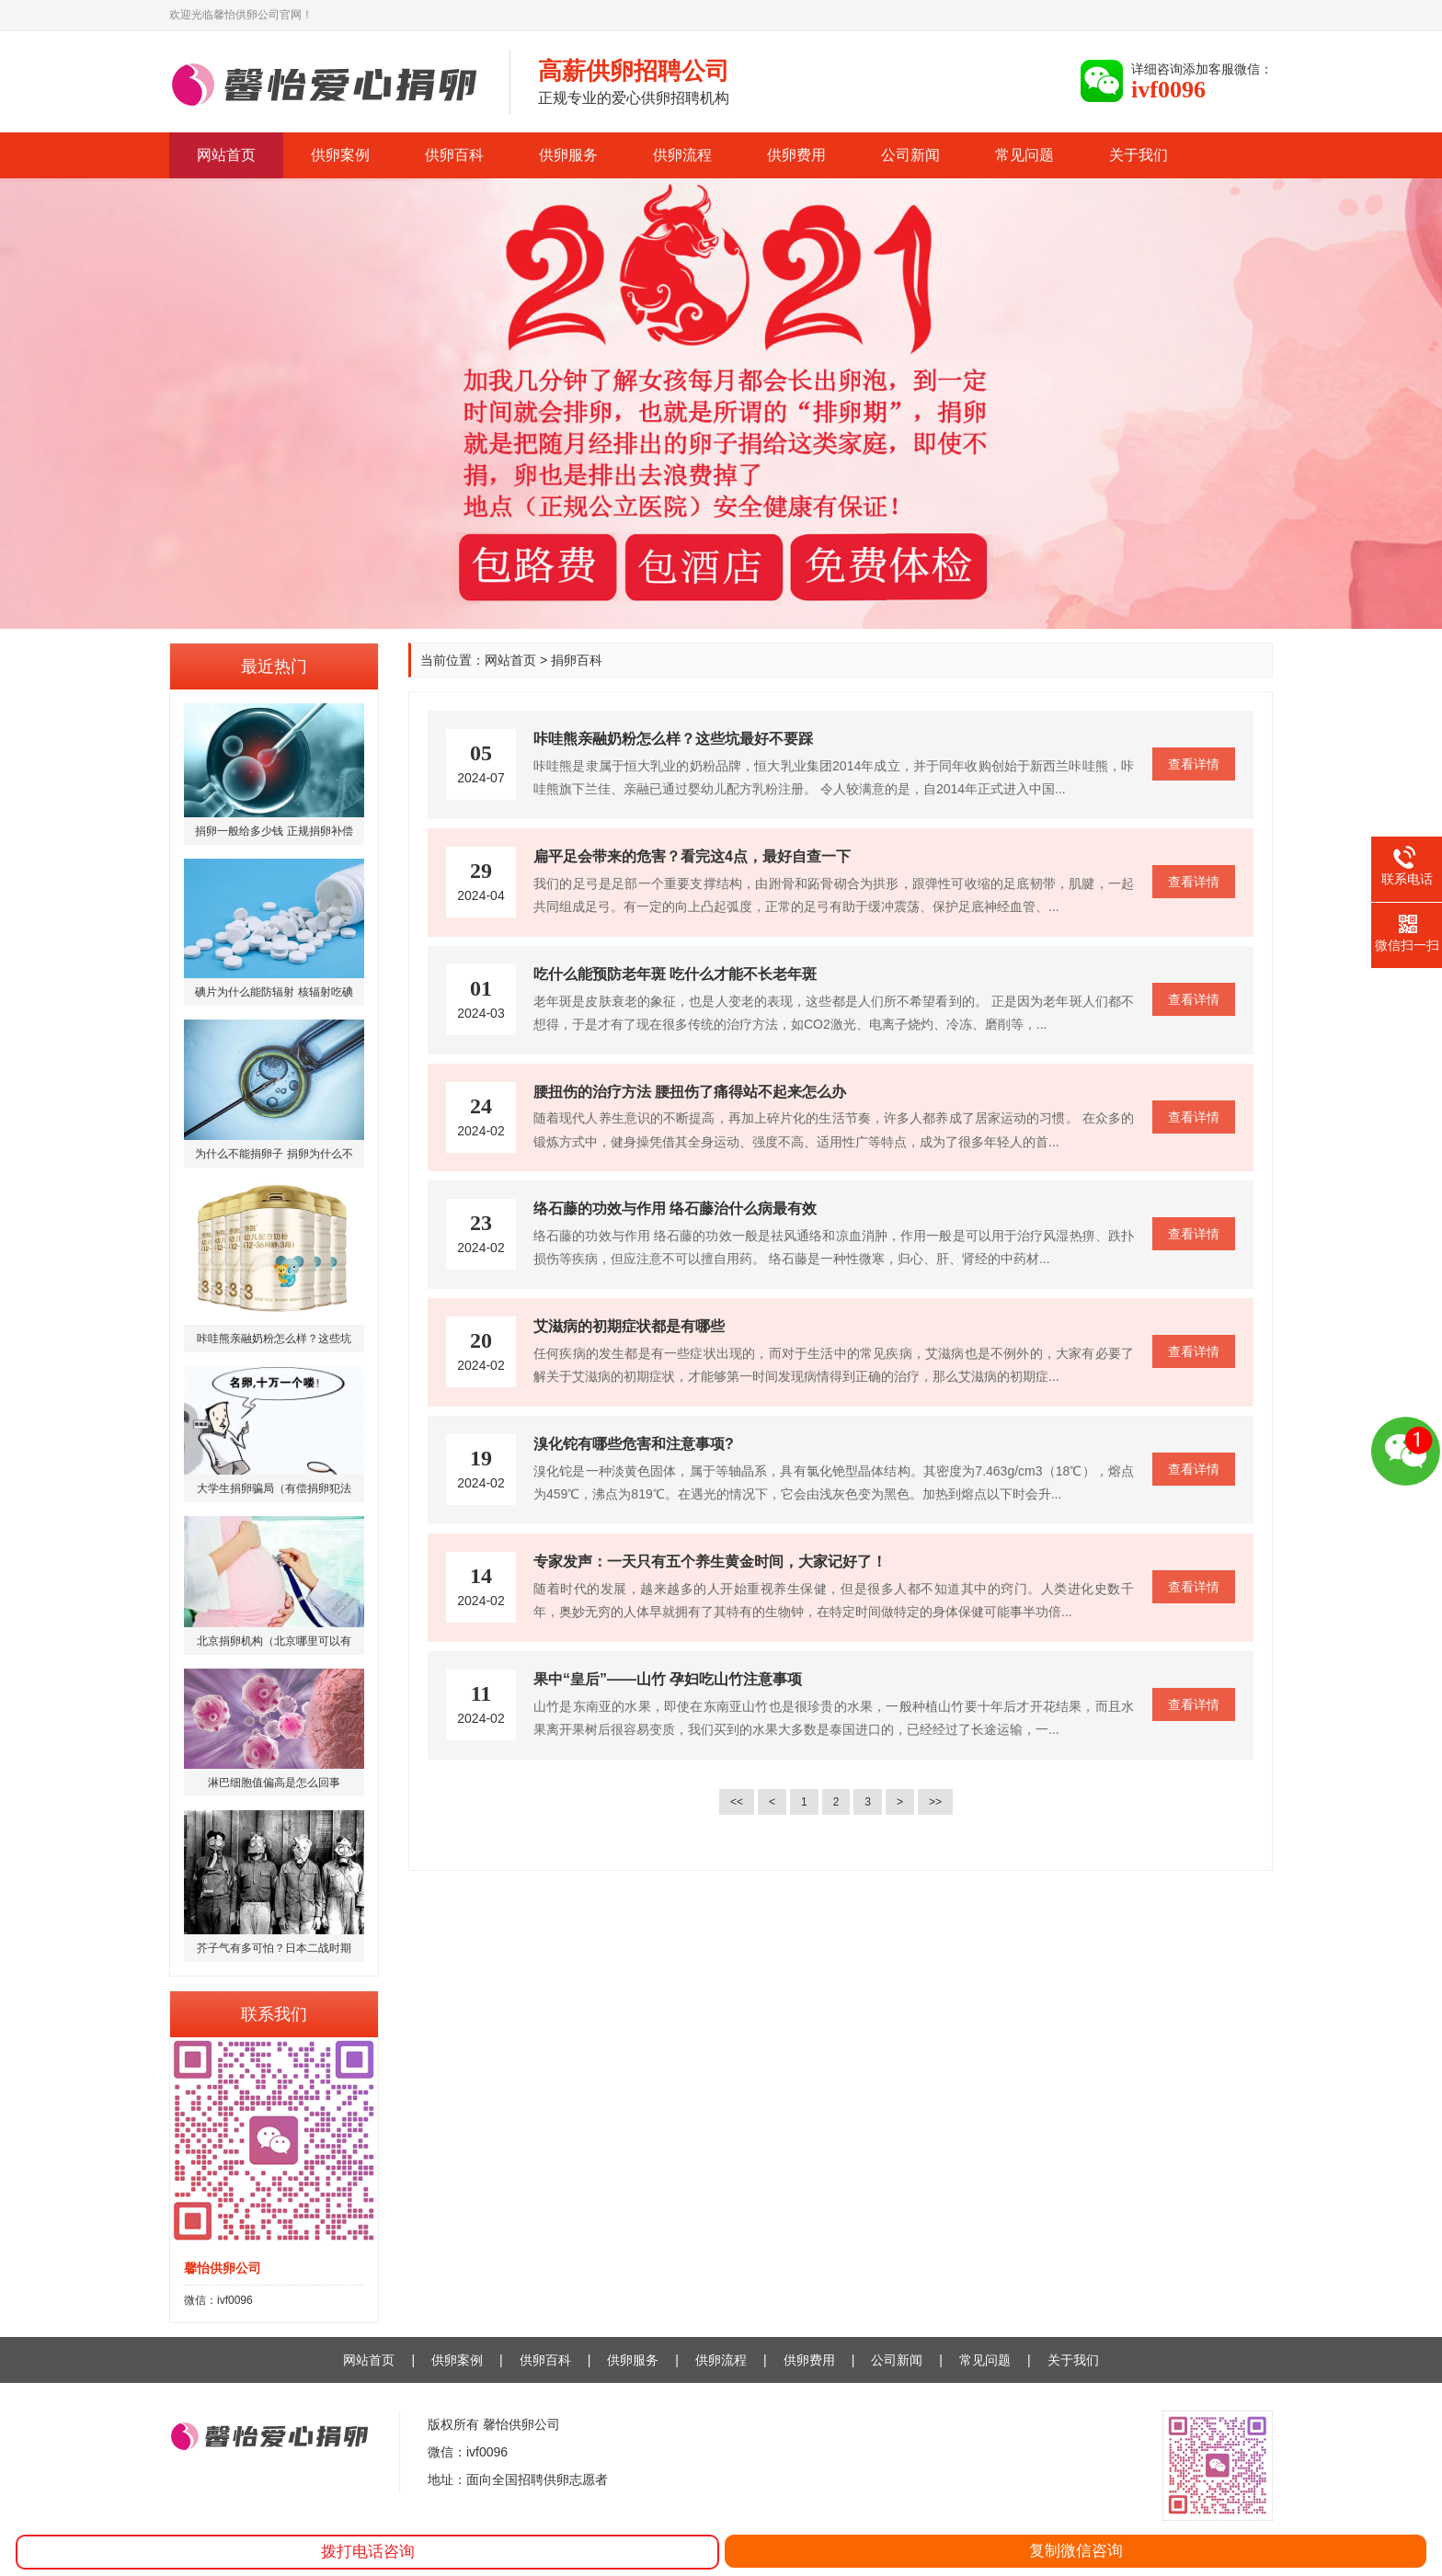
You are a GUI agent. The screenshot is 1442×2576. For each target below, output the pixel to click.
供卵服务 (568, 155)
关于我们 (1138, 155)
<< (736, 1801)
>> (935, 1801)
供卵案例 (340, 155)
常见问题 (1024, 155)
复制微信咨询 (1076, 2550)
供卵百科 (454, 155)
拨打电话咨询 (368, 2551)
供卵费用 (796, 155)
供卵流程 (682, 155)
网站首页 (226, 155)
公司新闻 (910, 155)
